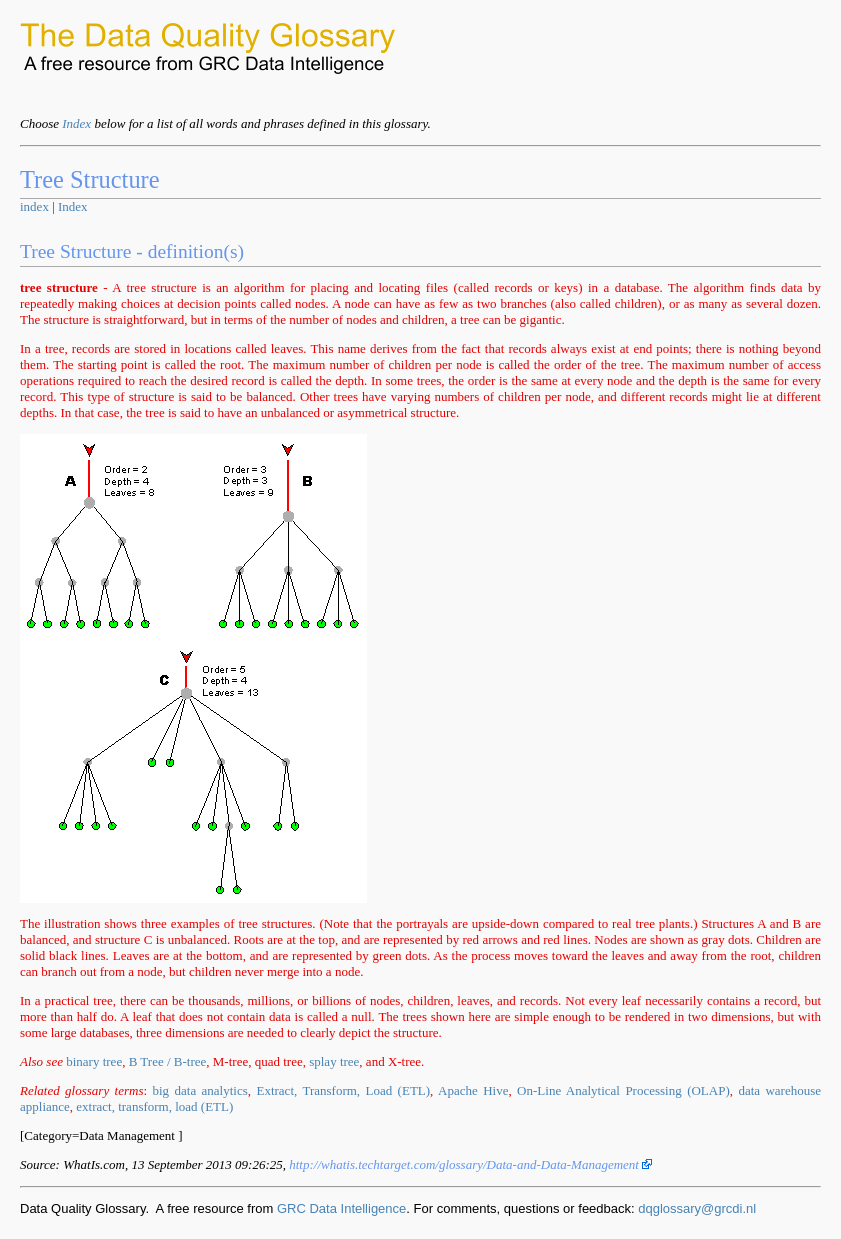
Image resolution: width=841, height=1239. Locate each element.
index (34, 206)
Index (76, 123)
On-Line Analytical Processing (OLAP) (623, 1090)
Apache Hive (473, 1090)
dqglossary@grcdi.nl (697, 1208)
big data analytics (200, 1090)
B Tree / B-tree (168, 1061)
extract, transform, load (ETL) (154, 1106)
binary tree (94, 1061)
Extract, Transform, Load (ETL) (343, 1090)
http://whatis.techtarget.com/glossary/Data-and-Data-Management (470, 1164)
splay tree (334, 1061)
